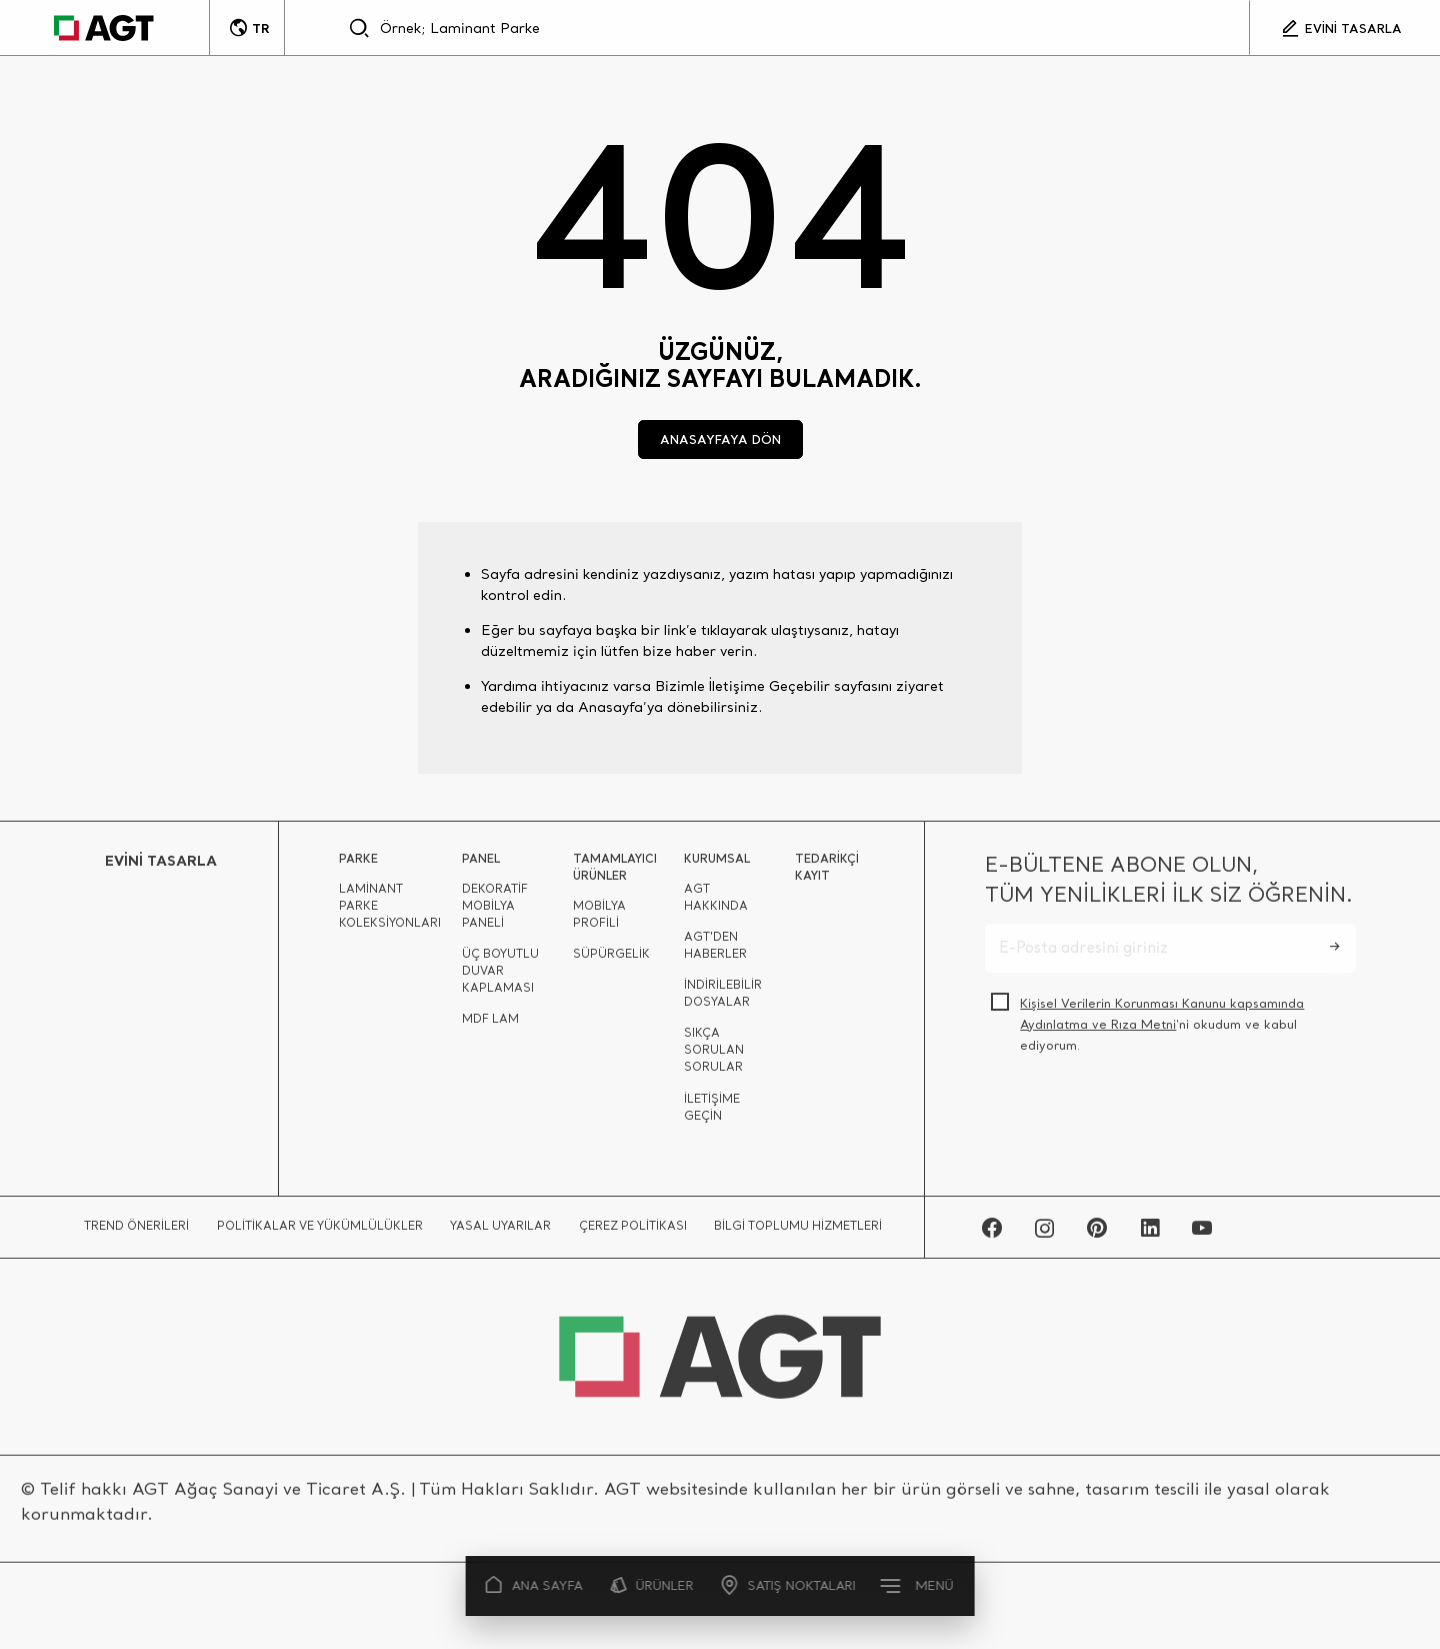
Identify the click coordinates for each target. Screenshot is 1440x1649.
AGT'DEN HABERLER (715, 951)
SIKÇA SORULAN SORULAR (714, 1056)
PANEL (481, 864)
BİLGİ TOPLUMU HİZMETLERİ (798, 1232)
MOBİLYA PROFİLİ (599, 920)
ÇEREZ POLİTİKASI (633, 1232)
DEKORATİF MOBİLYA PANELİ (495, 912)
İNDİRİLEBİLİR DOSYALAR (723, 999)
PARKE (358, 864)
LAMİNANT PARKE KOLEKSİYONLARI (390, 912)
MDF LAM (490, 1025)
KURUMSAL (717, 864)
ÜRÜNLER (652, 1585)
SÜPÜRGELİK (611, 960)
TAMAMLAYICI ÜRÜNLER (615, 873)
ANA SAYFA (535, 1585)
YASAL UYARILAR (500, 1232)
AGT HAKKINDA (716, 903)
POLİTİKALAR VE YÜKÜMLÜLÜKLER (320, 1232)
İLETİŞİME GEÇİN (712, 1113)
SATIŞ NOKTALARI (788, 1585)
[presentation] (1137, 1121)
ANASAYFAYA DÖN (720, 439)
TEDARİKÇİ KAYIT (827, 873)
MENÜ (918, 1585)
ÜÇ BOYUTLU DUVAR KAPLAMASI (500, 977)
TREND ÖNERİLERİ (136, 1232)
